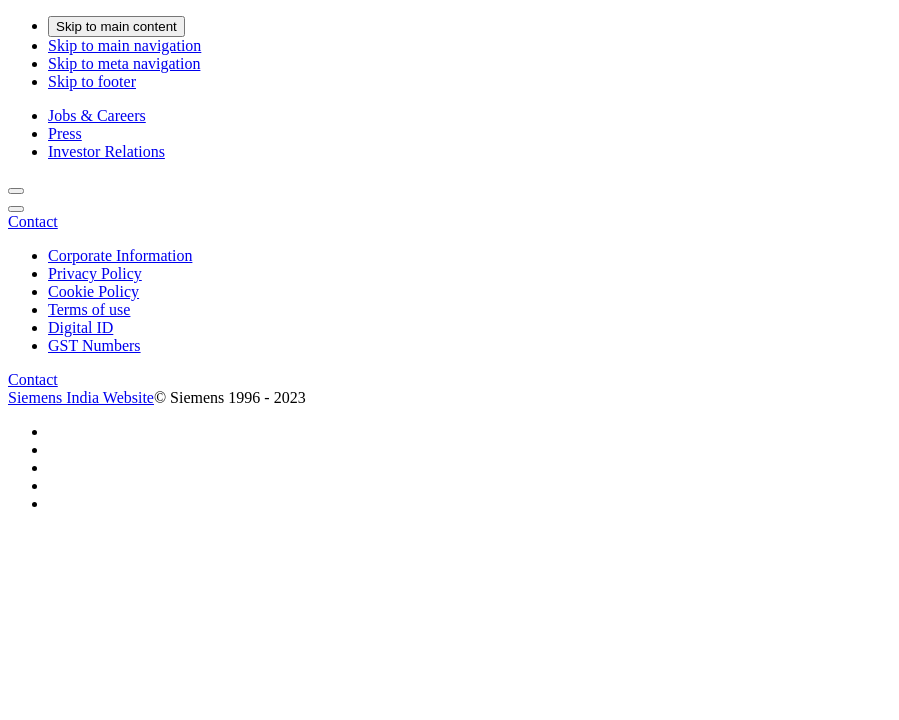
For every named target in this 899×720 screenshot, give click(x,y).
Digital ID (80, 327)
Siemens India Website (81, 397)
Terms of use (89, 309)
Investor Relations (106, 151)
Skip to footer (92, 81)
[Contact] (33, 221)
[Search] (16, 191)
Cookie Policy (93, 291)
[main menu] (16, 209)
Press (65, 133)
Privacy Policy (95, 273)
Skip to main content (116, 26)
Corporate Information (120, 255)
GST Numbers (94, 345)
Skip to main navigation (124, 45)
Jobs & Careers (97, 115)
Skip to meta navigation (124, 63)
